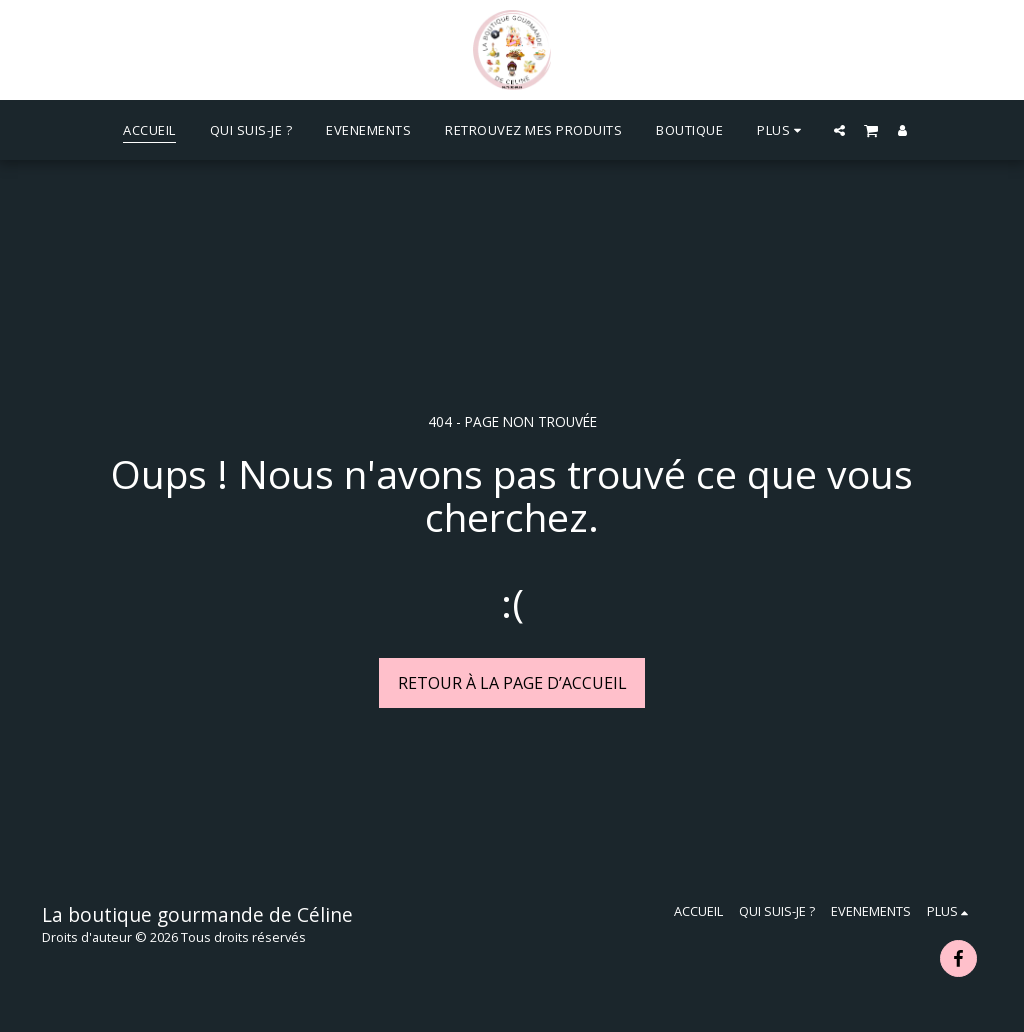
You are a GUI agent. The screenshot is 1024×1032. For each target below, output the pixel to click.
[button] (839, 130)
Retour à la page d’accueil (512, 683)
